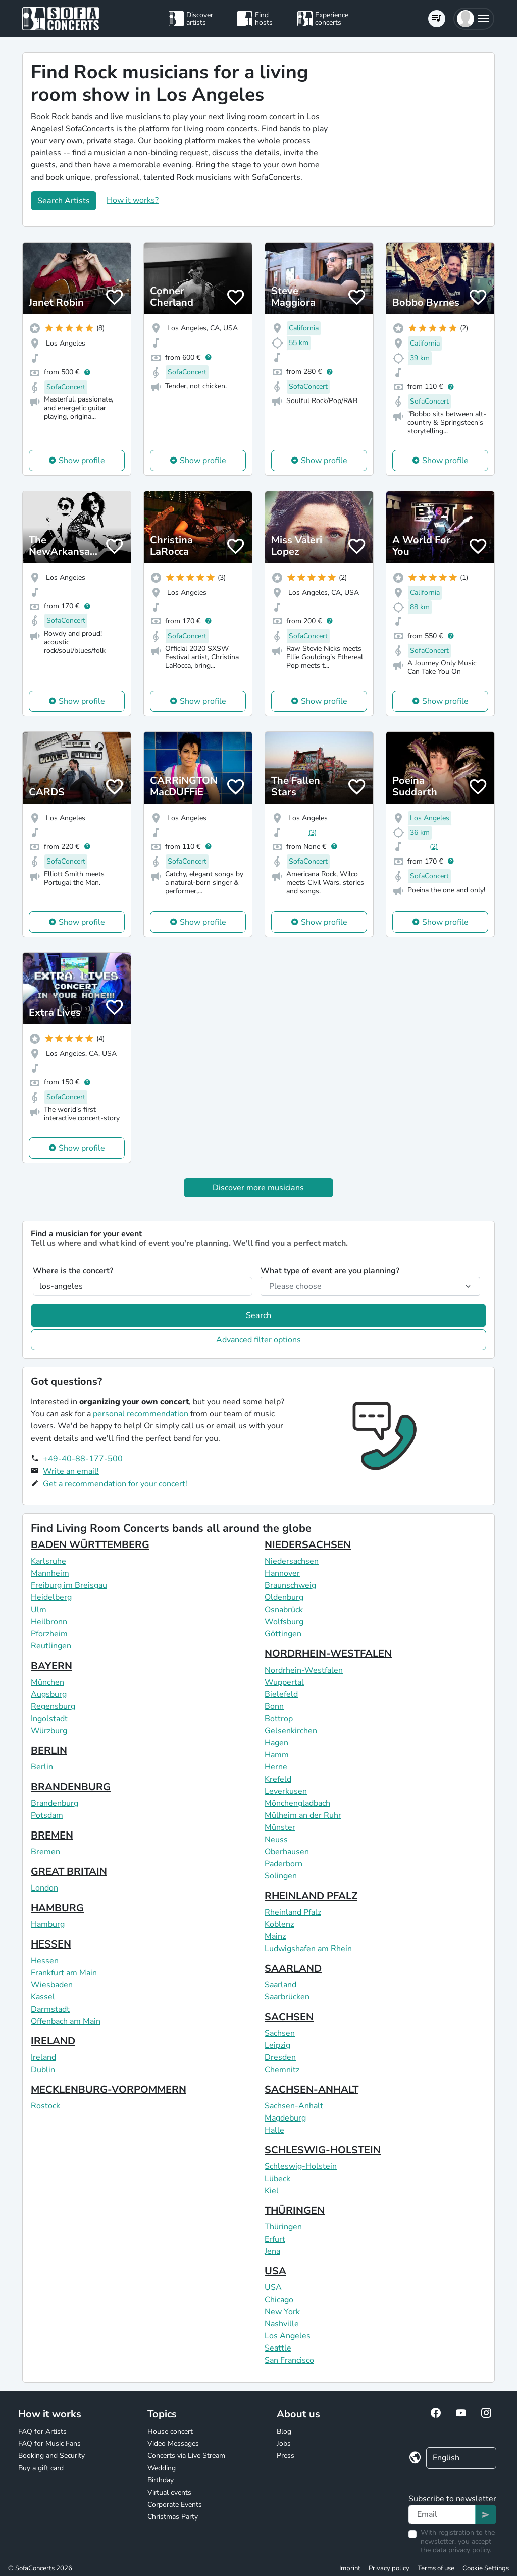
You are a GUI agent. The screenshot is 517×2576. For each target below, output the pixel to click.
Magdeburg (285, 2118)
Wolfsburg (284, 1621)
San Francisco (289, 2360)
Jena (272, 2251)
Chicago (279, 2299)
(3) (312, 832)
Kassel (43, 1996)
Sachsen (280, 2033)
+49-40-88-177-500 (83, 1458)
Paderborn (283, 1863)
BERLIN (49, 1750)
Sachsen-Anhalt (294, 2105)
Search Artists (63, 200)
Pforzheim (49, 1633)
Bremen (45, 1851)
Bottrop (279, 1718)
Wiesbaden (52, 1984)
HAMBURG (57, 1908)
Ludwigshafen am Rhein (308, 1948)
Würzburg (49, 1730)
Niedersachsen (292, 1561)
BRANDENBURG (71, 1787)
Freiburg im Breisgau (69, 1585)
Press (285, 2455)
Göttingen (283, 1633)
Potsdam (47, 1815)
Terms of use (436, 2568)
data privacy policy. (462, 2550)
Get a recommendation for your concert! (115, 1484)
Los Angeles (288, 2335)
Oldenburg (284, 1597)
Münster (280, 1827)
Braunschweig (290, 1585)
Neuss (276, 1839)
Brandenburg (54, 1803)
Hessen (45, 1960)
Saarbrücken (287, 1996)
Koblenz (279, 1924)
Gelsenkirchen (291, 1730)
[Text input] (442, 2514)
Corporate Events (174, 2504)
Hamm (277, 1754)
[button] (473, 19)
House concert (170, 2431)
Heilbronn (49, 1621)
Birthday (160, 2480)
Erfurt (275, 2239)
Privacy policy (389, 2568)
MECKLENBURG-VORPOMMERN (108, 2089)
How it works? (133, 200)
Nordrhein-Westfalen (304, 1670)
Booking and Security (51, 2455)
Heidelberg (51, 1597)
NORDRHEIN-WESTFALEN (328, 1654)
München (47, 1682)
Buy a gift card (41, 2468)
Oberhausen (287, 1851)
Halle (274, 2130)
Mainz (275, 1936)
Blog (284, 2431)
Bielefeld (281, 1694)
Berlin (42, 1766)
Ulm (38, 1609)
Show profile (82, 460)
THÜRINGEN (295, 2210)
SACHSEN (289, 2017)
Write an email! (71, 1471)
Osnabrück (284, 1609)
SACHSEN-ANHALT (311, 2089)
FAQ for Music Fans (49, 2443)
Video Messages (173, 2443)
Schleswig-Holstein (301, 2166)
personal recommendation (140, 1413)
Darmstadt (50, 2009)
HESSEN (51, 1944)
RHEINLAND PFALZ (311, 1896)
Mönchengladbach (297, 1803)
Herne (276, 1766)
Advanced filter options (258, 1339)
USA (275, 2271)
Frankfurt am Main (64, 1972)
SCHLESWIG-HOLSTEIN (323, 2150)
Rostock (45, 2105)
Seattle (278, 2348)
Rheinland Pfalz (293, 1912)
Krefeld (278, 1779)
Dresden (280, 2057)
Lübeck (277, 2178)
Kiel (272, 2190)
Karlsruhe (48, 1561)
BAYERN (51, 1666)
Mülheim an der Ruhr (303, 1815)
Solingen (281, 1875)
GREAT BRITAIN (69, 1871)
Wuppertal (284, 1682)
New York (282, 2311)
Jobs (284, 2443)
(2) (434, 846)
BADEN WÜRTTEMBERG (90, 1545)
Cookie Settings (485, 2568)
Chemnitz (282, 2069)
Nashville (282, 2323)
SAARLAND (293, 1968)
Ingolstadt (49, 1718)
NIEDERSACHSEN (308, 1545)
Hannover (282, 1573)
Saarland (280, 1984)
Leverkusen (286, 1791)
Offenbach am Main (65, 2021)
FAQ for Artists (42, 2431)
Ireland (43, 2057)
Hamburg (48, 1924)
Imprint (349, 2568)
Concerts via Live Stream (186, 2455)
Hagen (276, 1742)
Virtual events (169, 2492)
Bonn (274, 1706)
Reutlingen (51, 1645)
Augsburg (49, 1694)
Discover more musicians (258, 1187)
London (44, 1888)
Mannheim (50, 1573)
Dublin (43, 2069)
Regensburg (53, 1706)
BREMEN (52, 1835)
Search (258, 1315)
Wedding (161, 2468)
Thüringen (283, 2226)
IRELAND (53, 2041)
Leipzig (277, 2045)
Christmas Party (172, 2517)
